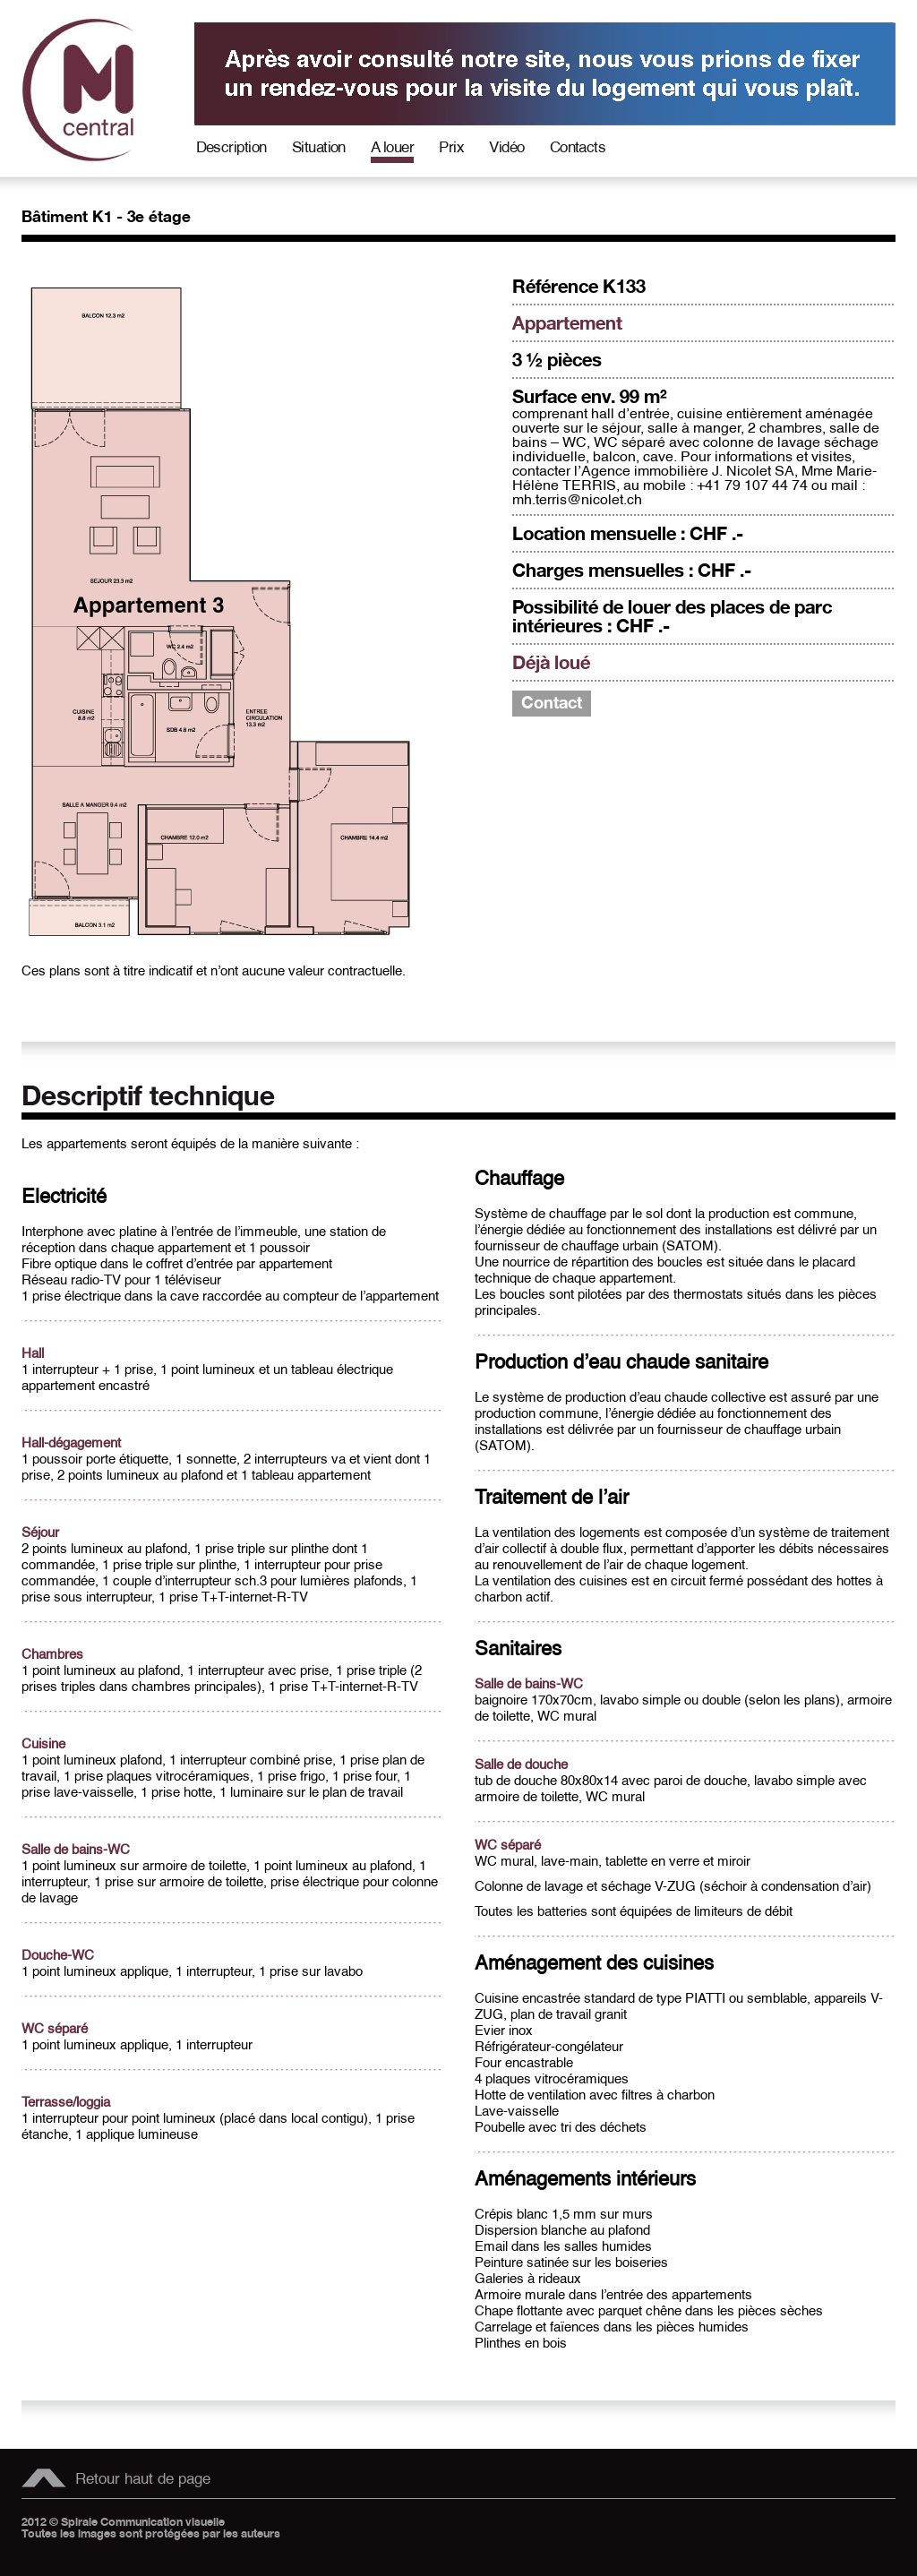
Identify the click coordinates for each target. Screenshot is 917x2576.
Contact (551, 703)
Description (231, 147)
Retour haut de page (142, 2478)
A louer (392, 147)
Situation (319, 147)
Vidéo (506, 147)
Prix (451, 147)
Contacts (578, 147)
